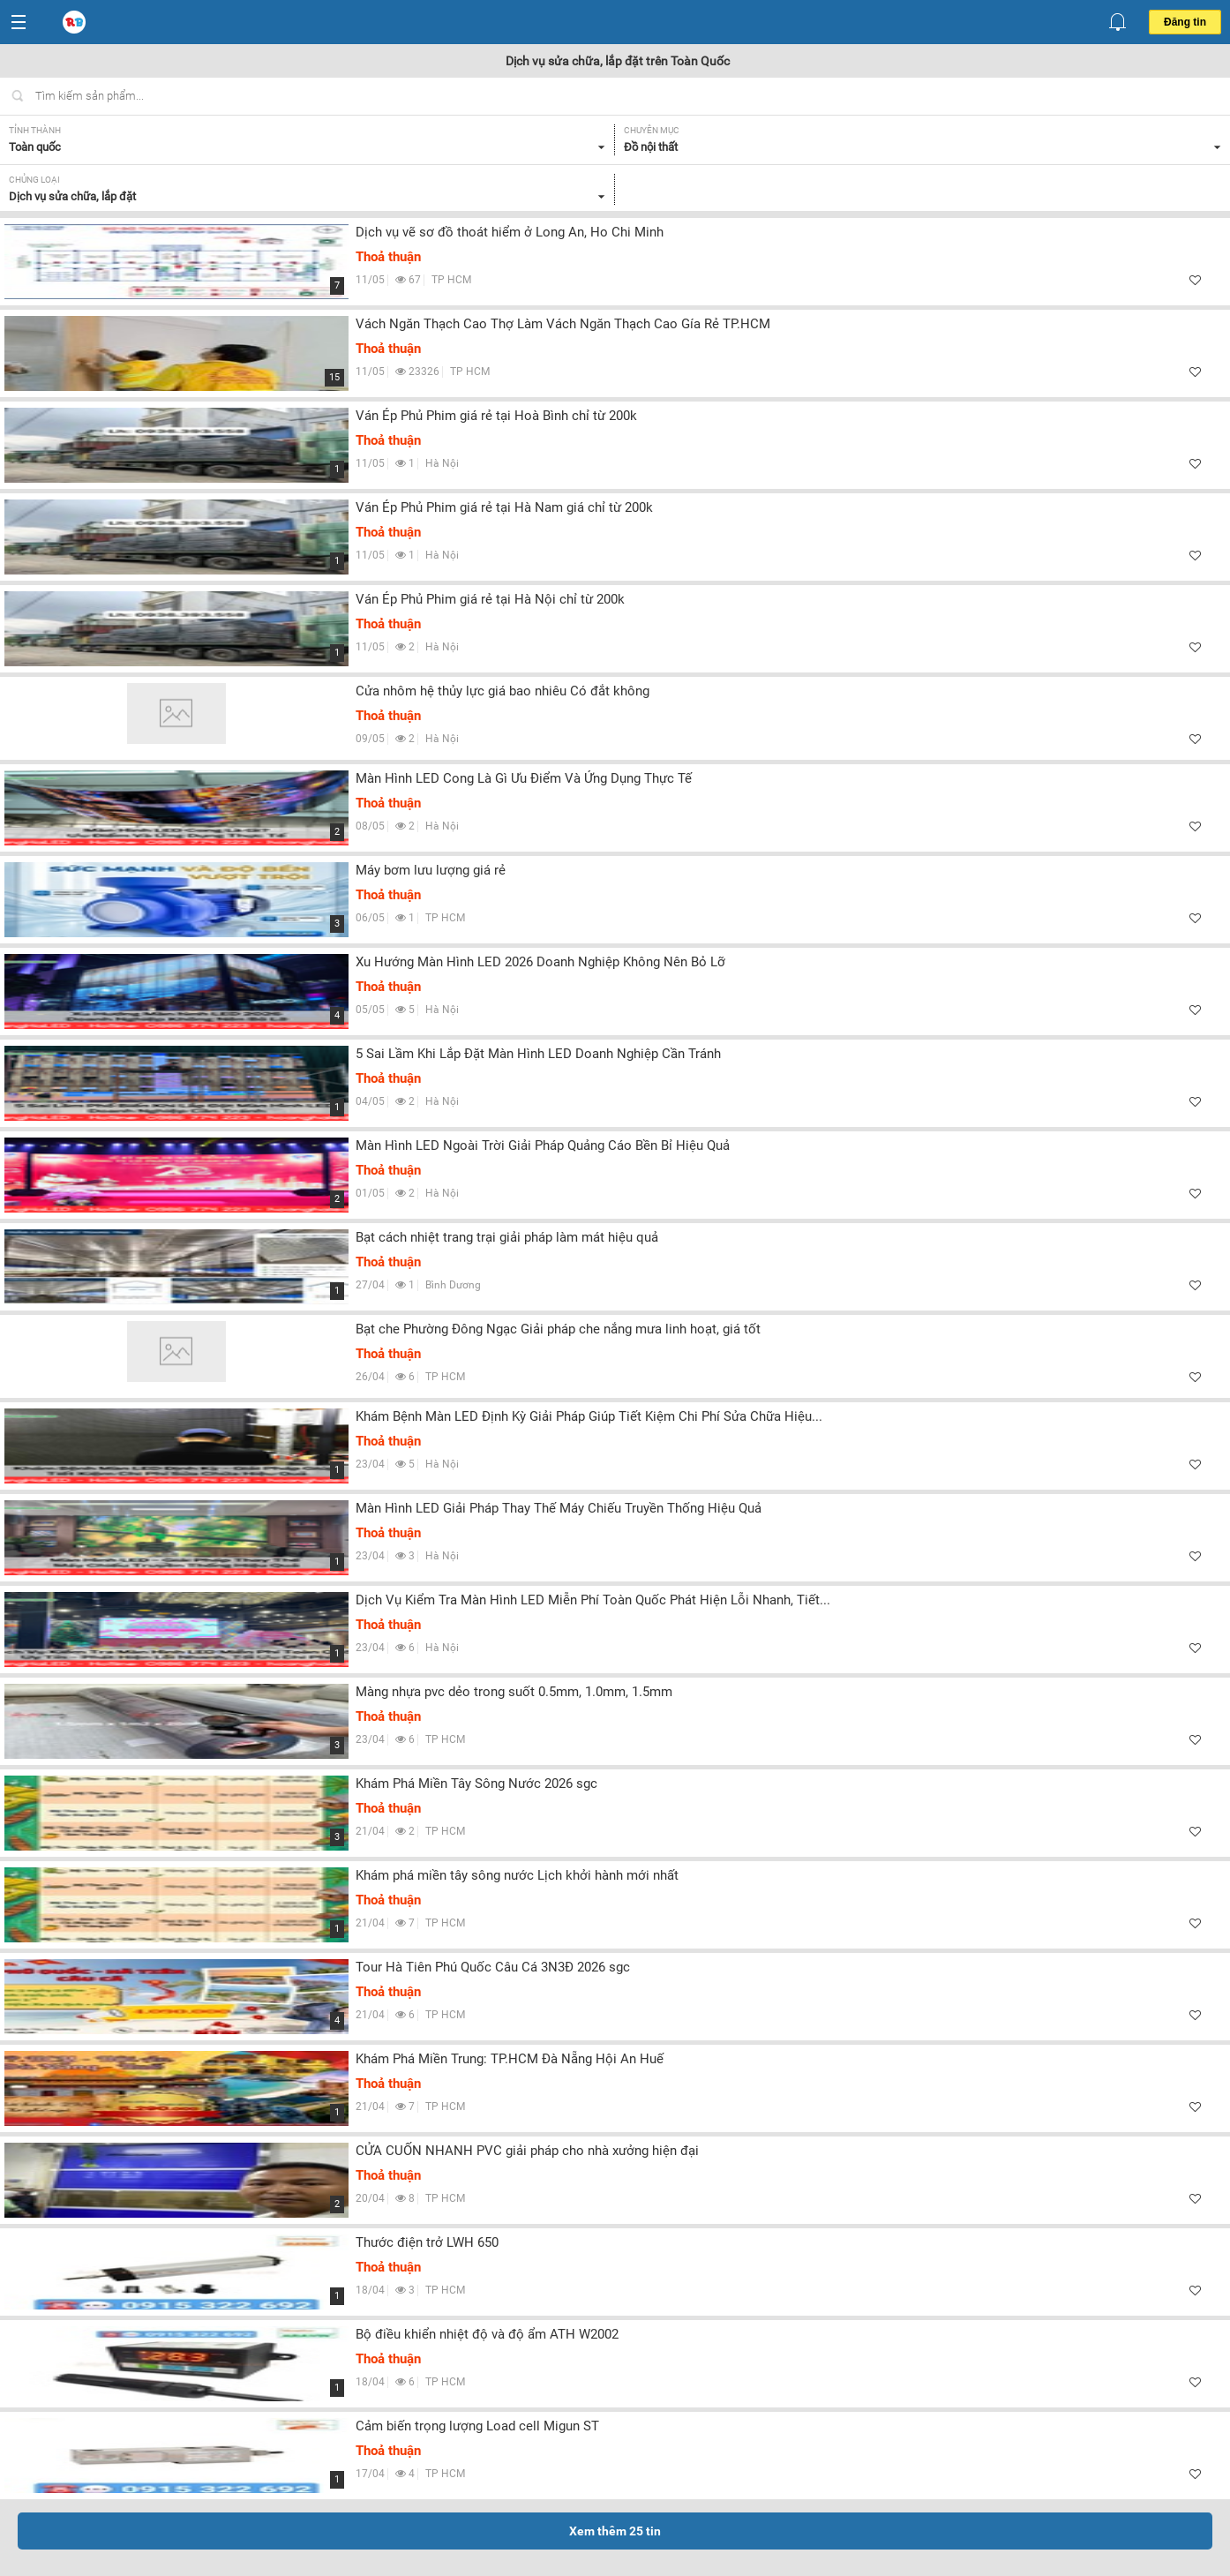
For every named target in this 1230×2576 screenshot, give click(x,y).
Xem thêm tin (615, 2531)
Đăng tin (1185, 22)
